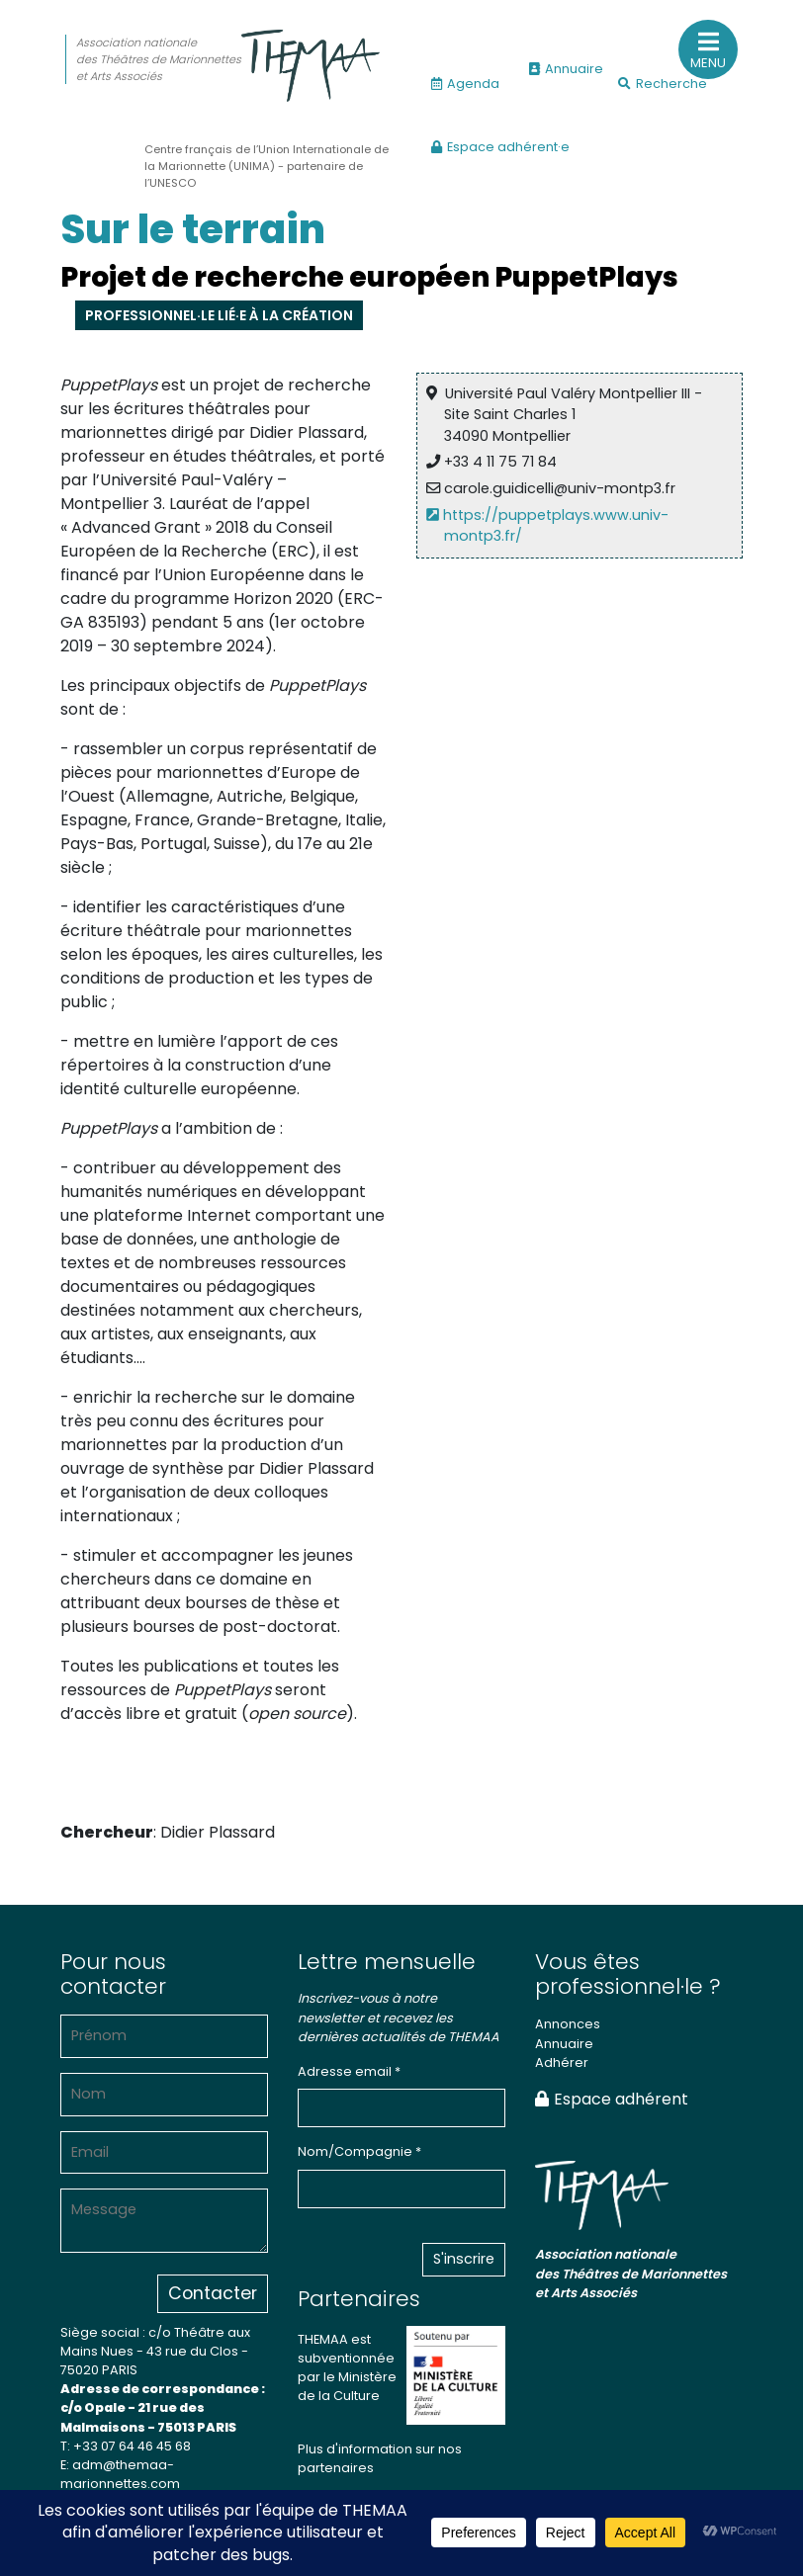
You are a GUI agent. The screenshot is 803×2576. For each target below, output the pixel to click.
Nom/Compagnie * (359, 2151)
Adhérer (561, 2062)
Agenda (465, 83)
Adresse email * (349, 2071)
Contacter (212, 2293)
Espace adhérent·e (500, 146)
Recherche (662, 83)
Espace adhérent (611, 2099)
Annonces (567, 2024)
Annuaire (566, 68)
